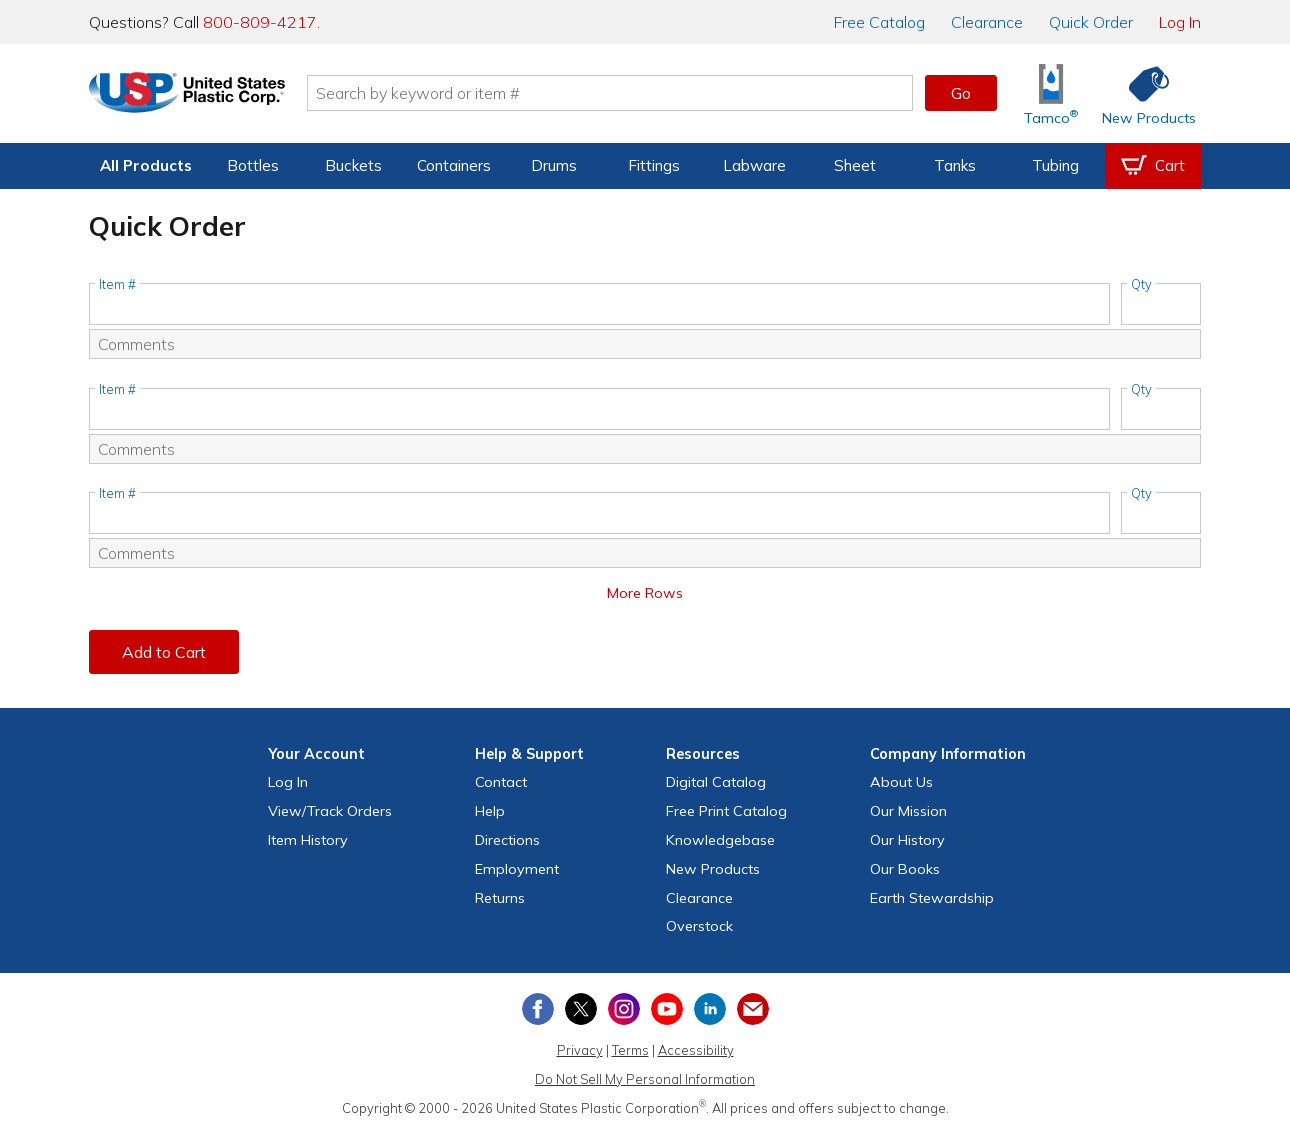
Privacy (580, 1050)
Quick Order (1091, 22)
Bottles (253, 165)
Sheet (855, 165)
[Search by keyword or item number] (630, 93)
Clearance (987, 22)
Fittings (654, 165)
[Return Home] (207, 97)
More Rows (645, 593)
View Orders (330, 811)
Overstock (699, 926)
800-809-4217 (260, 22)
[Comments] (645, 344)
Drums (554, 165)
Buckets (353, 165)
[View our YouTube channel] (667, 1009)
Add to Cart (164, 652)
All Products (146, 165)
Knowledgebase (720, 840)
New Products (713, 869)
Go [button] (961, 93)
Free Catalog (726, 811)
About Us (901, 782)
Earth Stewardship (932, 898)
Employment (517, 869)
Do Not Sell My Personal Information (645, 1079)
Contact (501, 782)
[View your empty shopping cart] (1153, 166)
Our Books (905, 869)
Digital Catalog (716, 782)
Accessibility (696, 1050)
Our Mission (908, 811)
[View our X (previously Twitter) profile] (581, 1009)
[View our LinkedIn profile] (710, 1009)
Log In (1180, 22)
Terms (630, 1050)
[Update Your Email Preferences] (753, 1009)
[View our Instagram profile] (624, 1009)
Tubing (1055, 165)
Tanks (955, 165)
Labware (754, 165)
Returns (500, 898)
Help (490, 811)
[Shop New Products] (1142, 93)
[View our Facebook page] (538, 1009)
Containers (454, 165)
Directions (507, 840)
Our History (907, 840)
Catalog (879, 22)
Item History (308, 840)
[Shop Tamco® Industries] (1051, 93)
